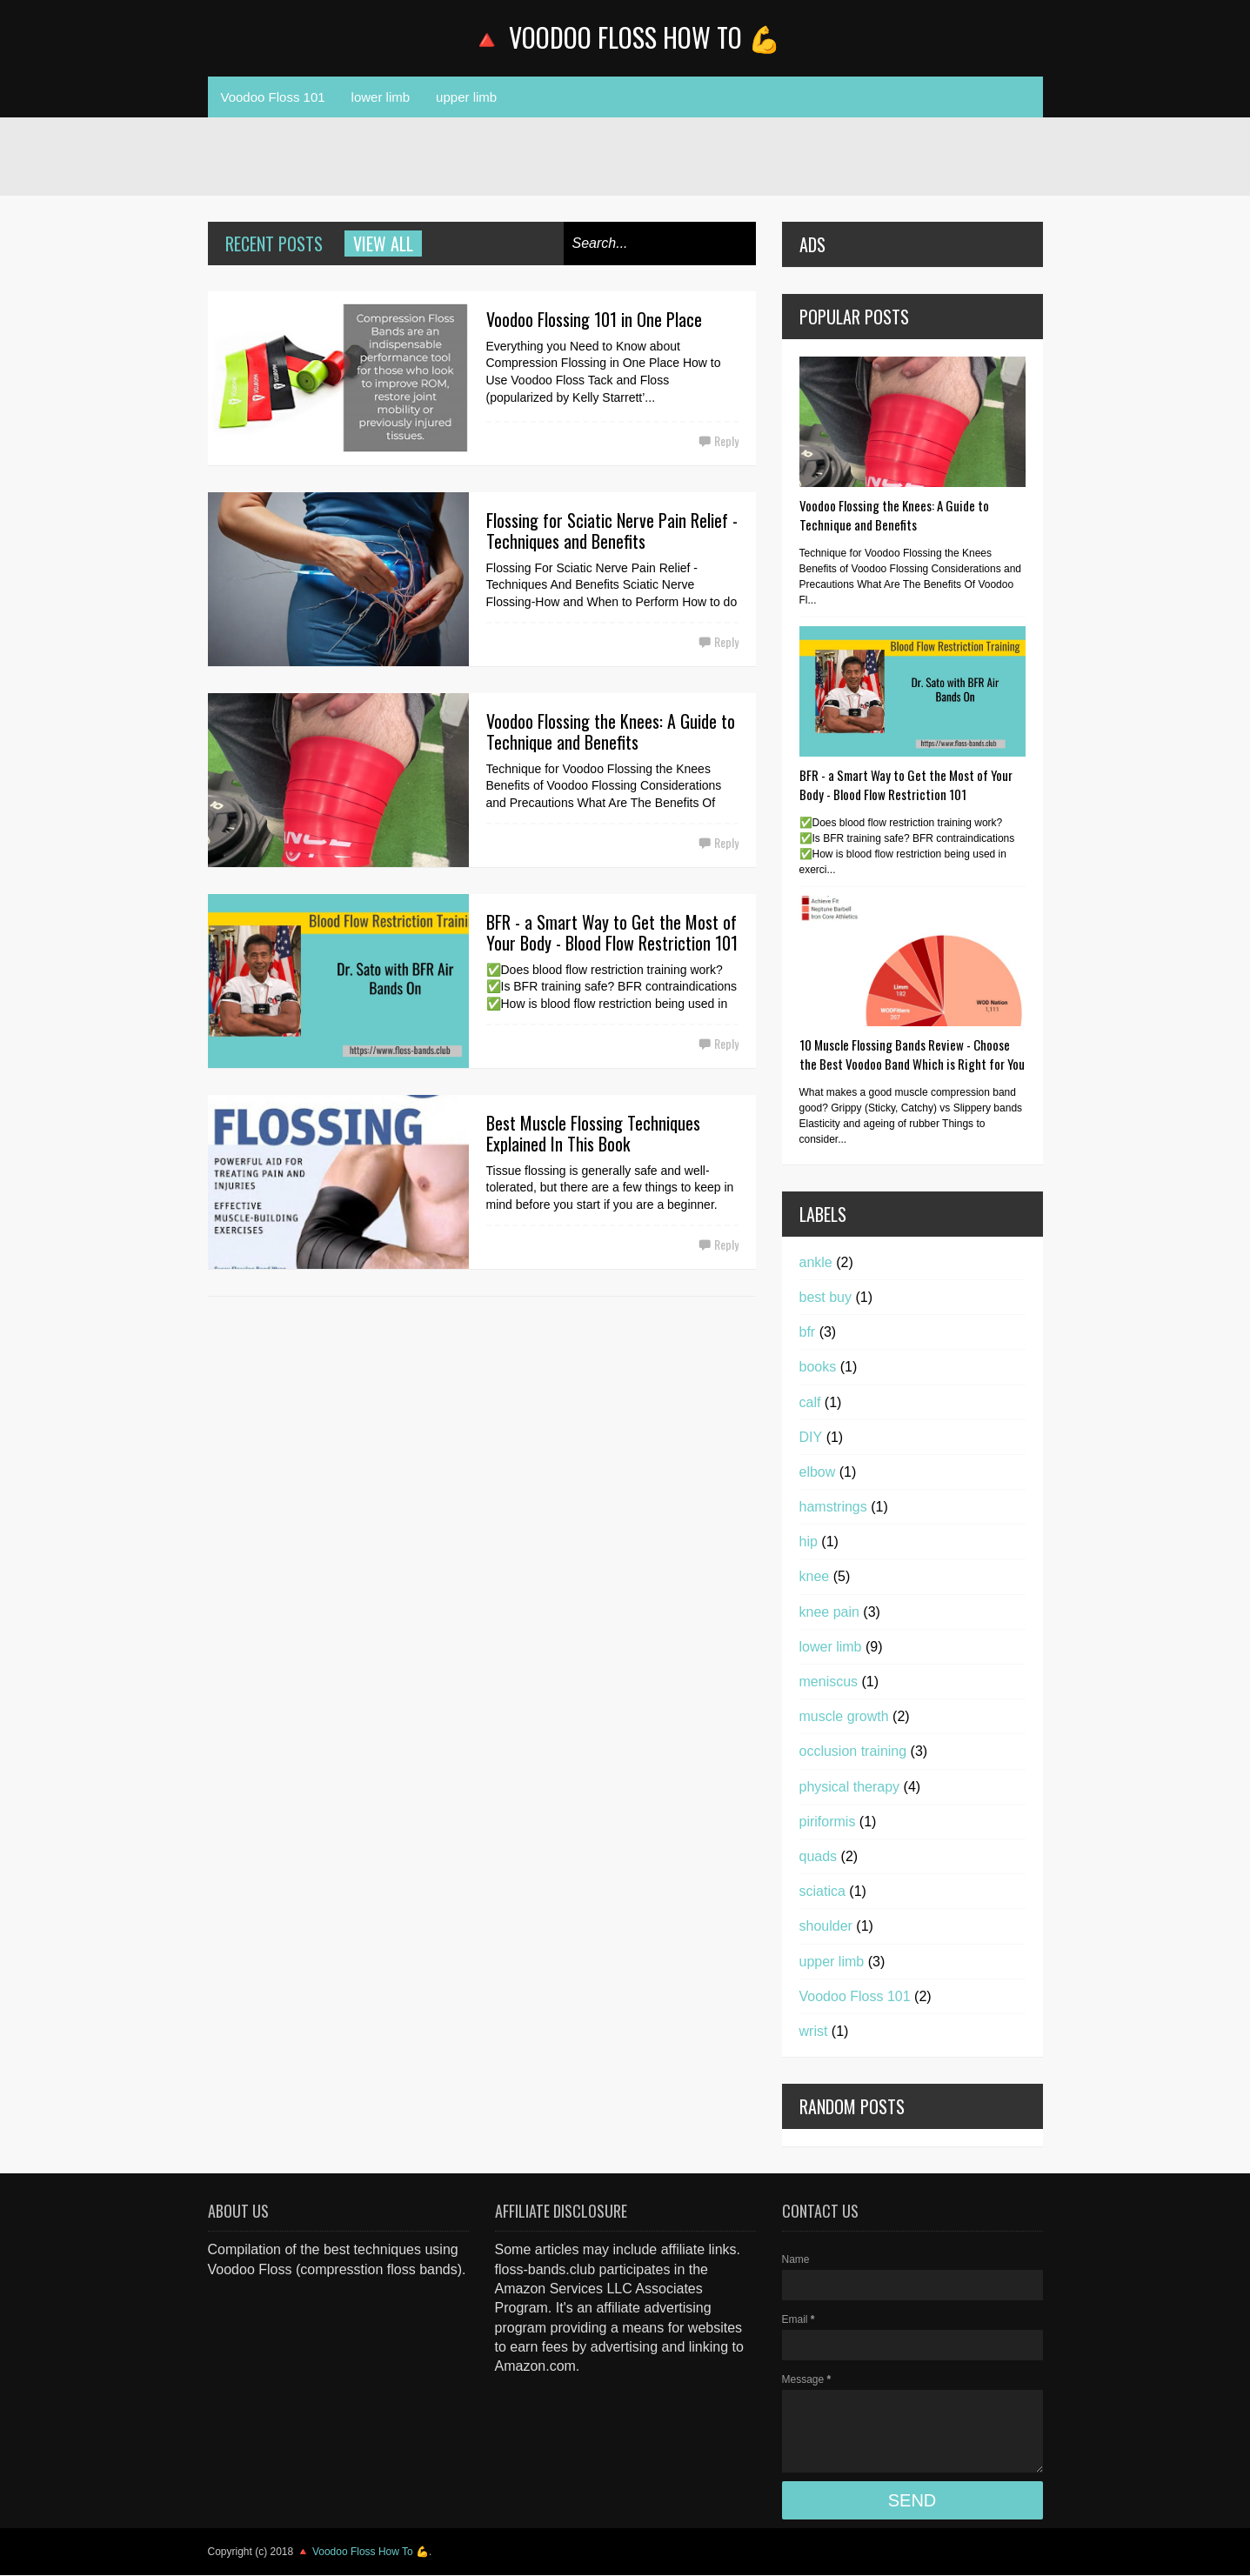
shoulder (825, 1926)
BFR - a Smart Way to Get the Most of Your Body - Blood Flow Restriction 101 (612, 932)
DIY (811, 1437)
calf (810, 1402)
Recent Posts (274, 243)
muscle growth (844, 1716)
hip (808, 1541)
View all (383, 243)
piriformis (827, 1821)
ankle (815, 1262)
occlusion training (853, 1751)
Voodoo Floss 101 (273, 97)
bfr (807, 1332)
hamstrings (833, 1506)
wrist (813, 2031)
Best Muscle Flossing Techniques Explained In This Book (593, 1133)
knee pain (829, 1612)
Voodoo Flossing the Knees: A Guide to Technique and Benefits (610, 731)
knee (814, 1576)
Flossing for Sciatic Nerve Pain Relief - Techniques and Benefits (612, 530)
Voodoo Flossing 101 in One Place (594, 319)
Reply (726, 440)
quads (818, 1856)
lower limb (381, 97)
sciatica (822, 1891)
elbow (817, 1472)
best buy (825, 1297)
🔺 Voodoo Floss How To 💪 (625, 37)
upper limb (466, 97)
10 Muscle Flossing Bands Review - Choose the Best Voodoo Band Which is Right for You (912, 1054)
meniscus (829, 1681)
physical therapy (849, 1786)
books (818, 1366)
